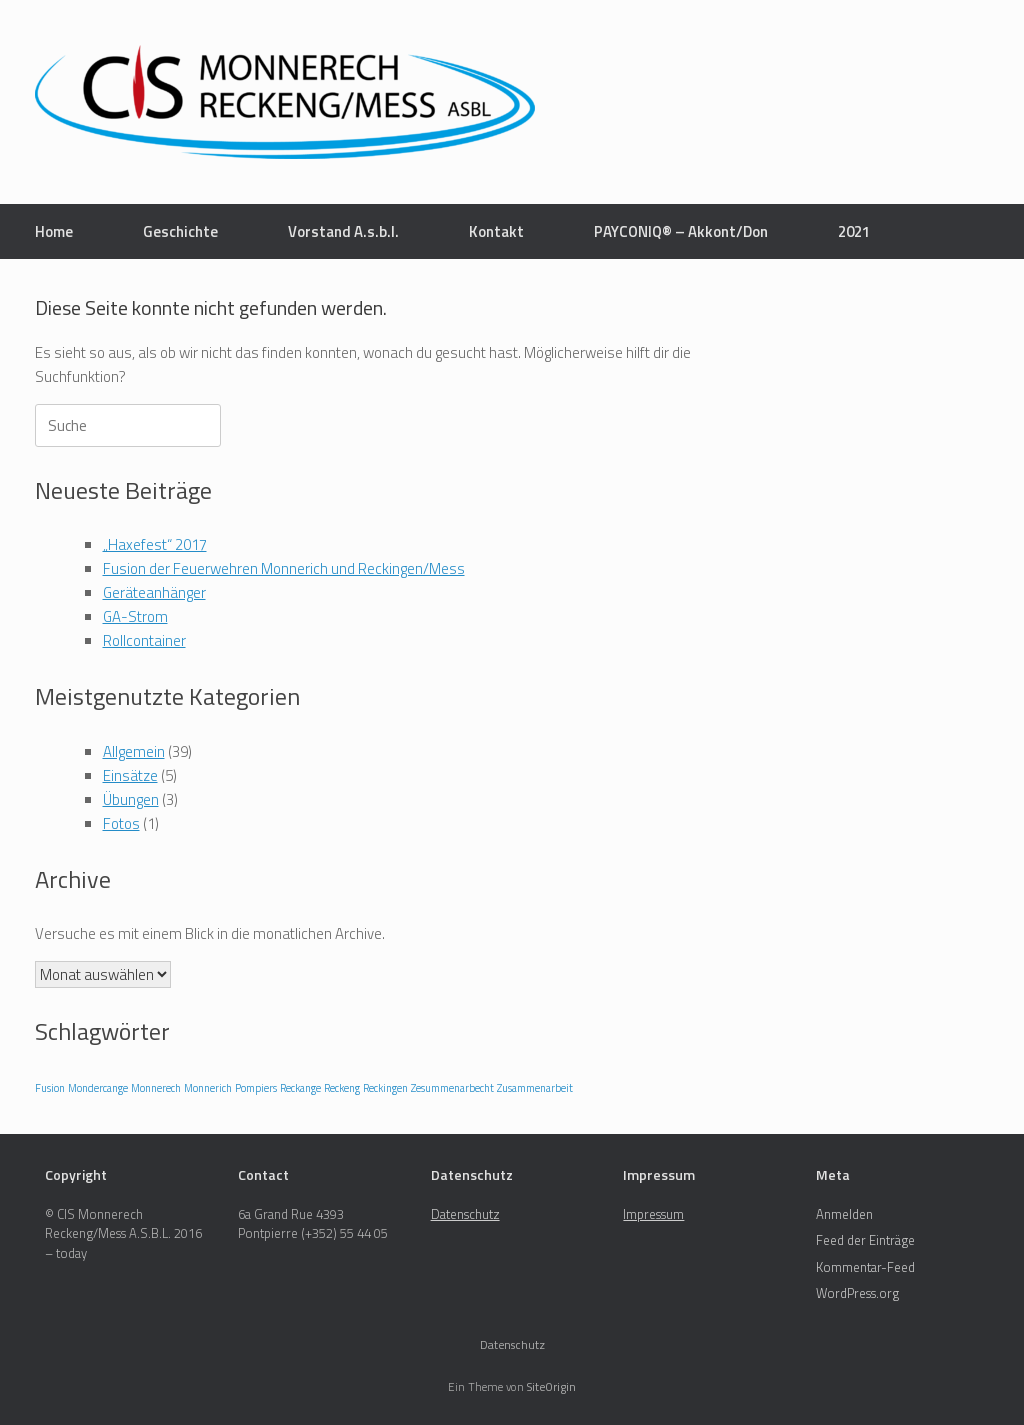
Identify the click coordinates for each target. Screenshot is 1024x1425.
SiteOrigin (551, 1386)
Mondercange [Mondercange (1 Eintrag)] (98, 1088)
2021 (854, 231)
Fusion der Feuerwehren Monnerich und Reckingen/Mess (284, 568)
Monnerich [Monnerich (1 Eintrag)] (208, 1088)
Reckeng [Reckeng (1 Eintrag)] (342, 1088)
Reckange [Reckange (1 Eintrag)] (300, 1088)
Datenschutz (465, 1214)
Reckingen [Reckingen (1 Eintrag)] (385, 1088)
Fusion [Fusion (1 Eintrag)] (50, 1088)
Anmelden (844, 1214)
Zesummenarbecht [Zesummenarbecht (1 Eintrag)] (452, 1088)
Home (54, 231)
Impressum (653, 1214)
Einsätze (130, 775)
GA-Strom (135, 616)
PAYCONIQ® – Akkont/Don (681, 231)
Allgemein (134, 751)
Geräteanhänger (154, 592)
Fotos (121, 823)
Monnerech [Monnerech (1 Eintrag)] (156, 1088)
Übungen (131, 799)
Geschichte (180, 231)
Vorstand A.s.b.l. (343, 231)
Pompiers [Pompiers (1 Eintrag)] (256, 1088)
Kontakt (496, 231)
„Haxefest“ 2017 (155, 544)
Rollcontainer (144, 640)
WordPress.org (857, 1293)
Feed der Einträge (865, 1240)
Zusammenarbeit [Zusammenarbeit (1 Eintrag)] (535, 1088)
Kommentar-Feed (865, 1267)
